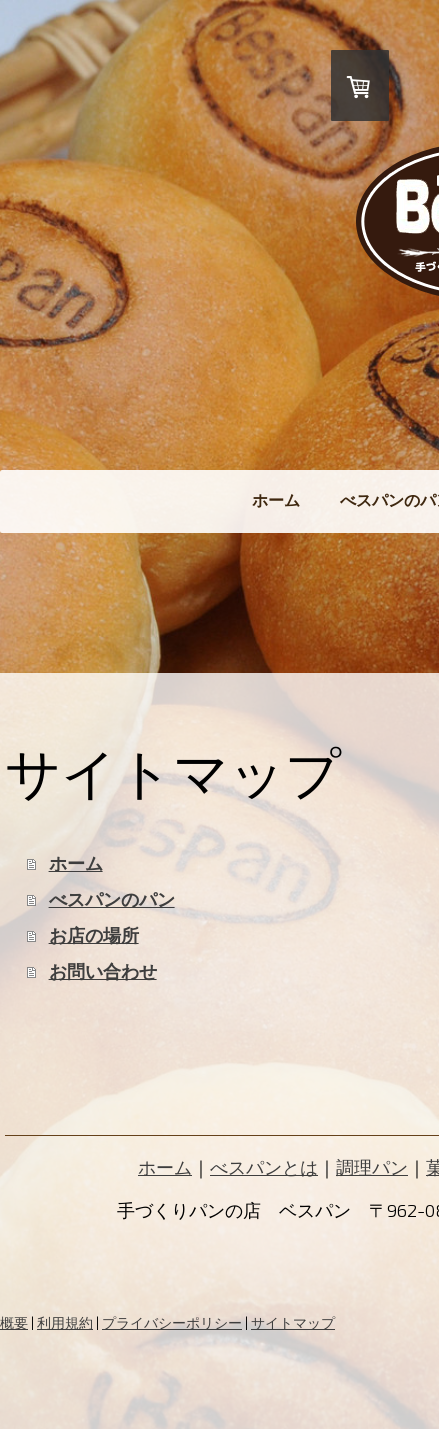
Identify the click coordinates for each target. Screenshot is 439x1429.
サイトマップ (293, 1322)
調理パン (372, 1167)
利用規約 (65, 1322)
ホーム (276, 499)
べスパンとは (264, 1167)
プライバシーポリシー (172, 1322)
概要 (14, 1322)
